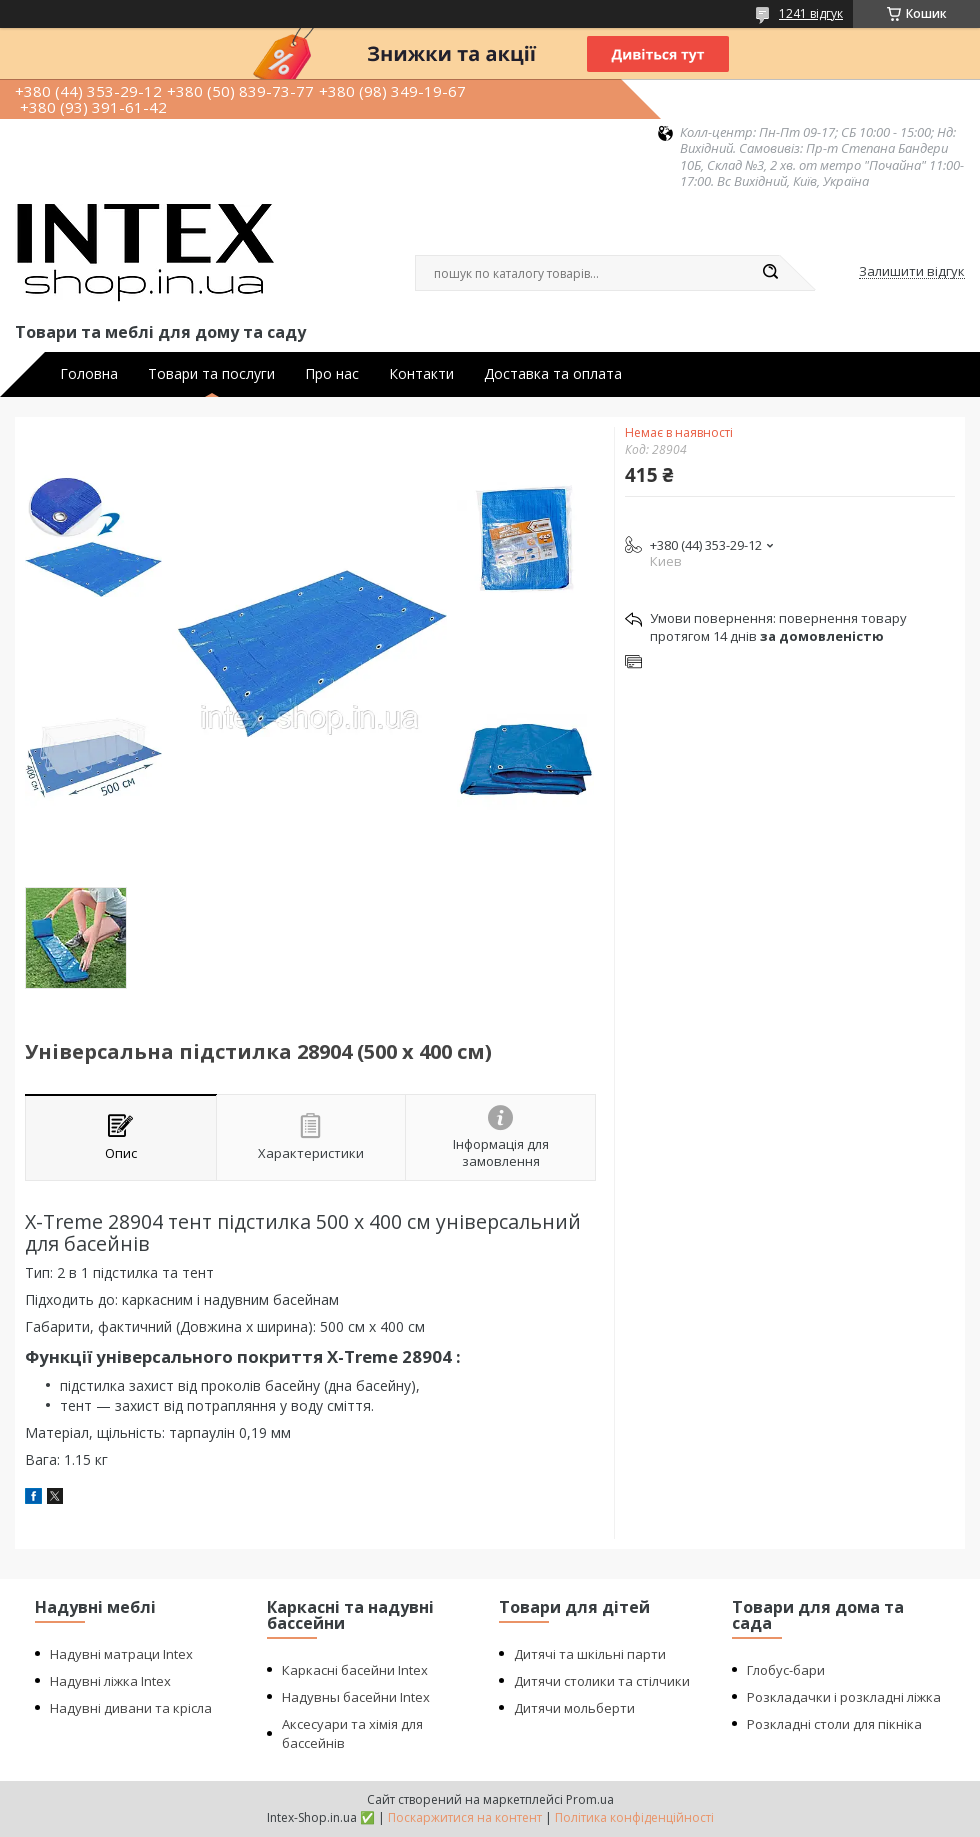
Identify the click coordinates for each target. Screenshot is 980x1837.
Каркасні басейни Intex (355, 1670)
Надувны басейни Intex (356, 1697)
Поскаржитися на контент (465, 1817)
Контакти (421, 374)
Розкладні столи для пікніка (834, 1724)
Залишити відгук (912, 272)
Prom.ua (590, 1799)
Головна (89, 374)
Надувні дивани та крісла (131, 1708)
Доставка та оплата (553, 374)
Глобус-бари (786, 1670)
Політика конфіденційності (634, 1817)
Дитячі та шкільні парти (590, 1654)
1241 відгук (811, 13)
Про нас (332, 374)
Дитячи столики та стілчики (602, 1681)
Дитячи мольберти (574, 1708)
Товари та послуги (211, 374)
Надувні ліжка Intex (110, 1681)
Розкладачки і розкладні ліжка (844, 1697)
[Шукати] (770, 273)
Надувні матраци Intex (121, 1654)
